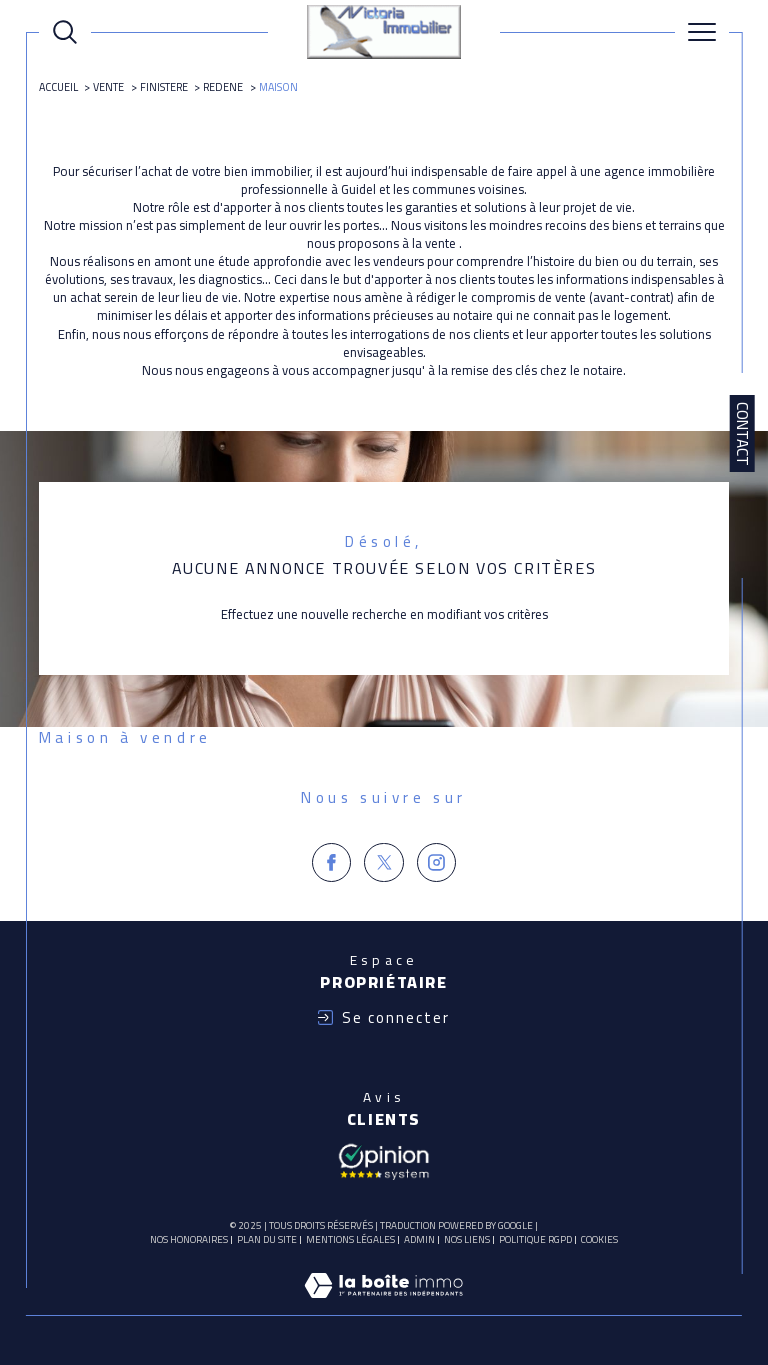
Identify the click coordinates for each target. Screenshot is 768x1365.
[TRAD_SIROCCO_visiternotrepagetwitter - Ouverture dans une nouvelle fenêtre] (384, 863)
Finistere (164, 87)
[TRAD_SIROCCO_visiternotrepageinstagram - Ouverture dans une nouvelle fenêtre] (437, 863)
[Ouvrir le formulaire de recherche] (65, 32)
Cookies (599, 1240)
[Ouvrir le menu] (702, 32)
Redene (223, 87)
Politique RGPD (535, 1239)
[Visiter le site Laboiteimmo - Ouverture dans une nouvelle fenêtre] (383, 1306)
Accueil (58, 87)
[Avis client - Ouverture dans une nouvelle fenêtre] (384, 1160)
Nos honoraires (189, 1239)
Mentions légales (350, 1239)
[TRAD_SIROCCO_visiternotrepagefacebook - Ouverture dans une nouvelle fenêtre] (332, 863)
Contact (742, 434)
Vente (108, 87)
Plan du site (267, 1239)
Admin (419, 1239)
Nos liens (467, 1239)
